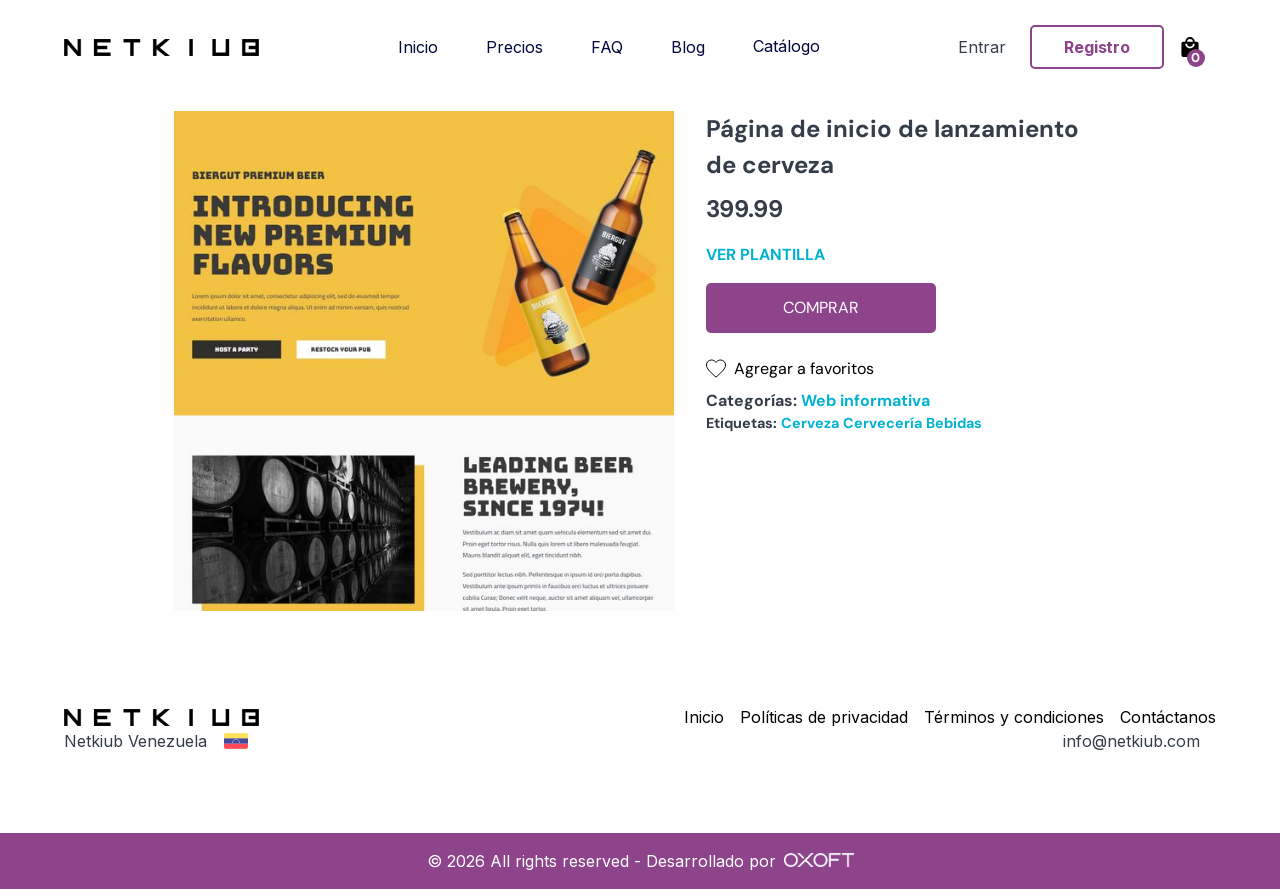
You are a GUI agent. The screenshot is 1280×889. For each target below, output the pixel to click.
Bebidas (954, 423)
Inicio (418, 47)
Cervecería (882, 423)
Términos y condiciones (1014, 717)
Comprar (821, 307)
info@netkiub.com (1131, 741)
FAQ (607, 47)
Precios (514, 47)
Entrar (982, 47)
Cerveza (810, 423)
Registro (1097, 47)
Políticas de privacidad (824, 717)
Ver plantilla (765, 254)
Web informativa (865, 400)
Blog (688, 47)
